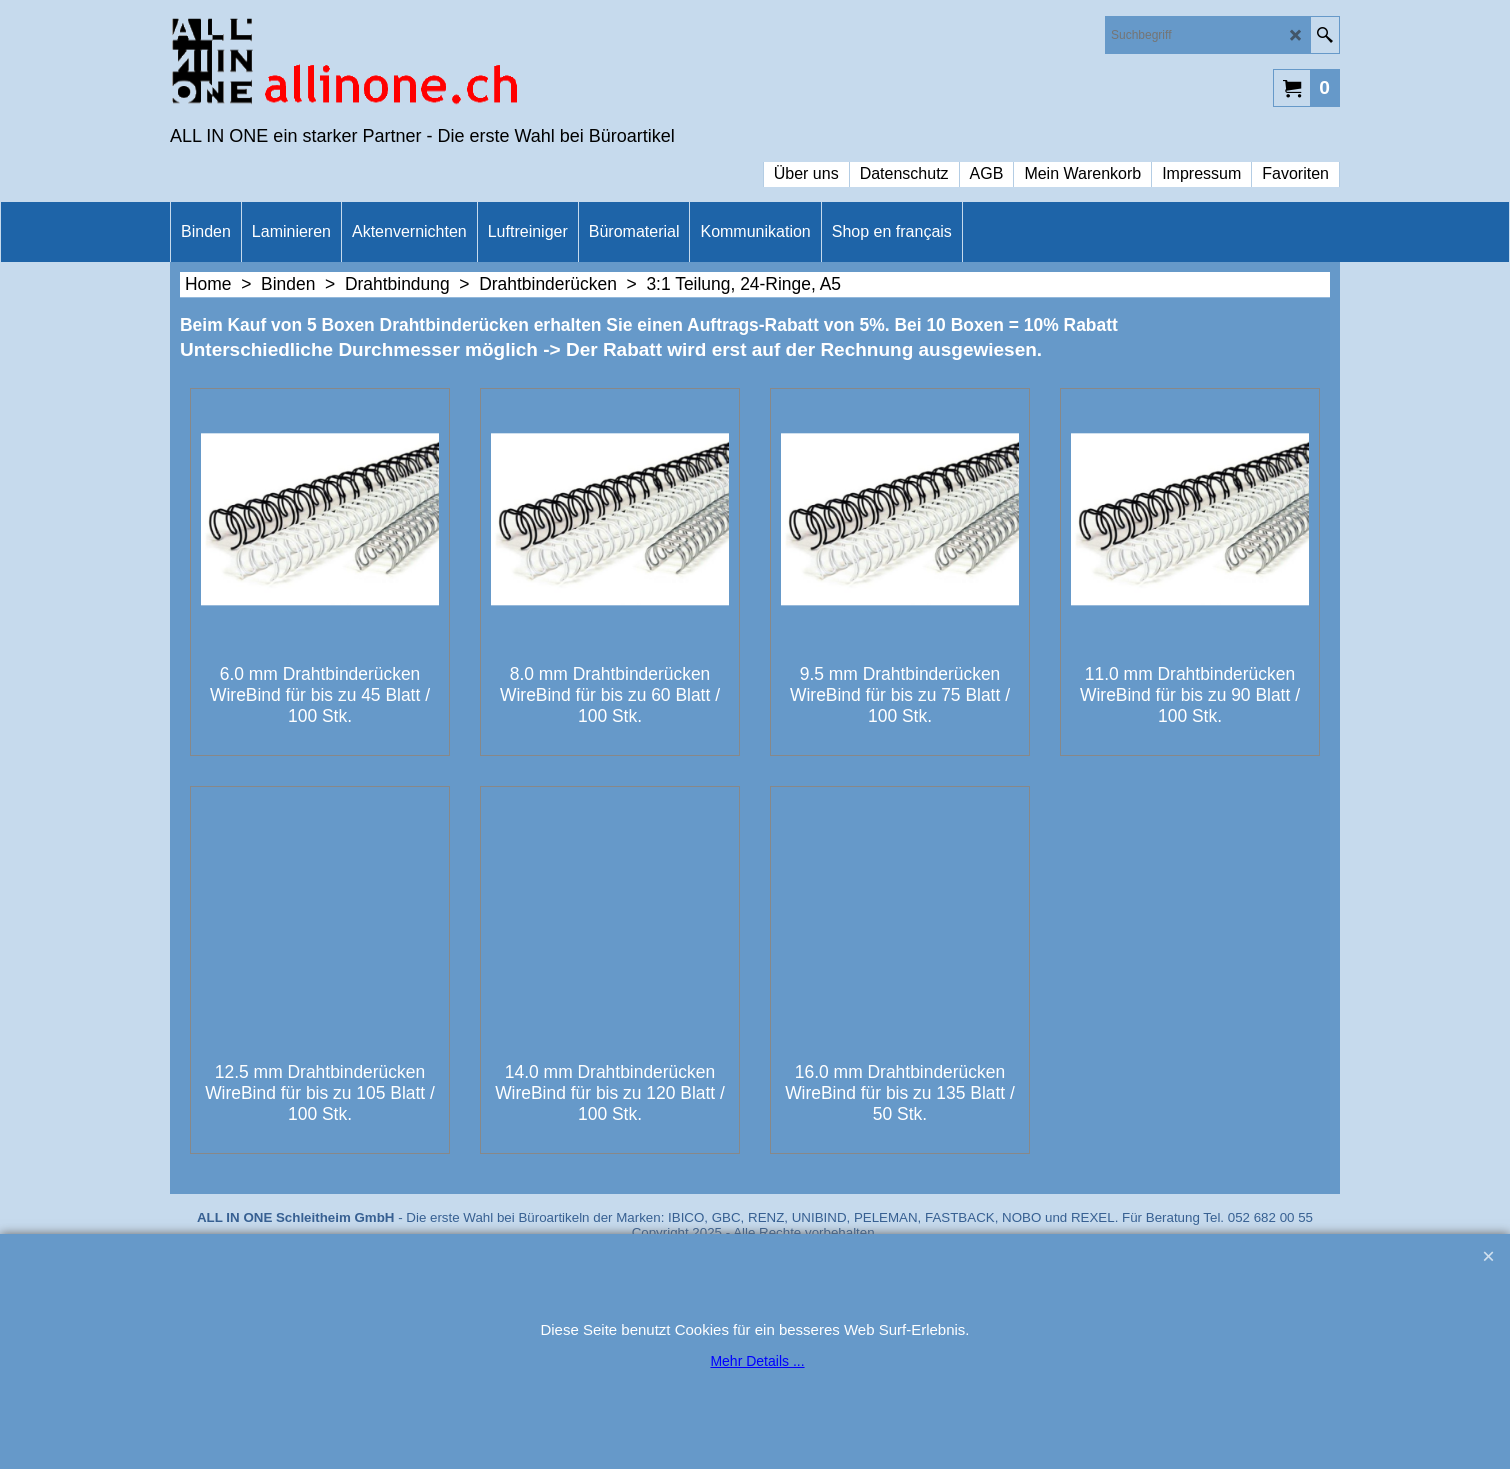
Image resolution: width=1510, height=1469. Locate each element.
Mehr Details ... (757, 1361)
